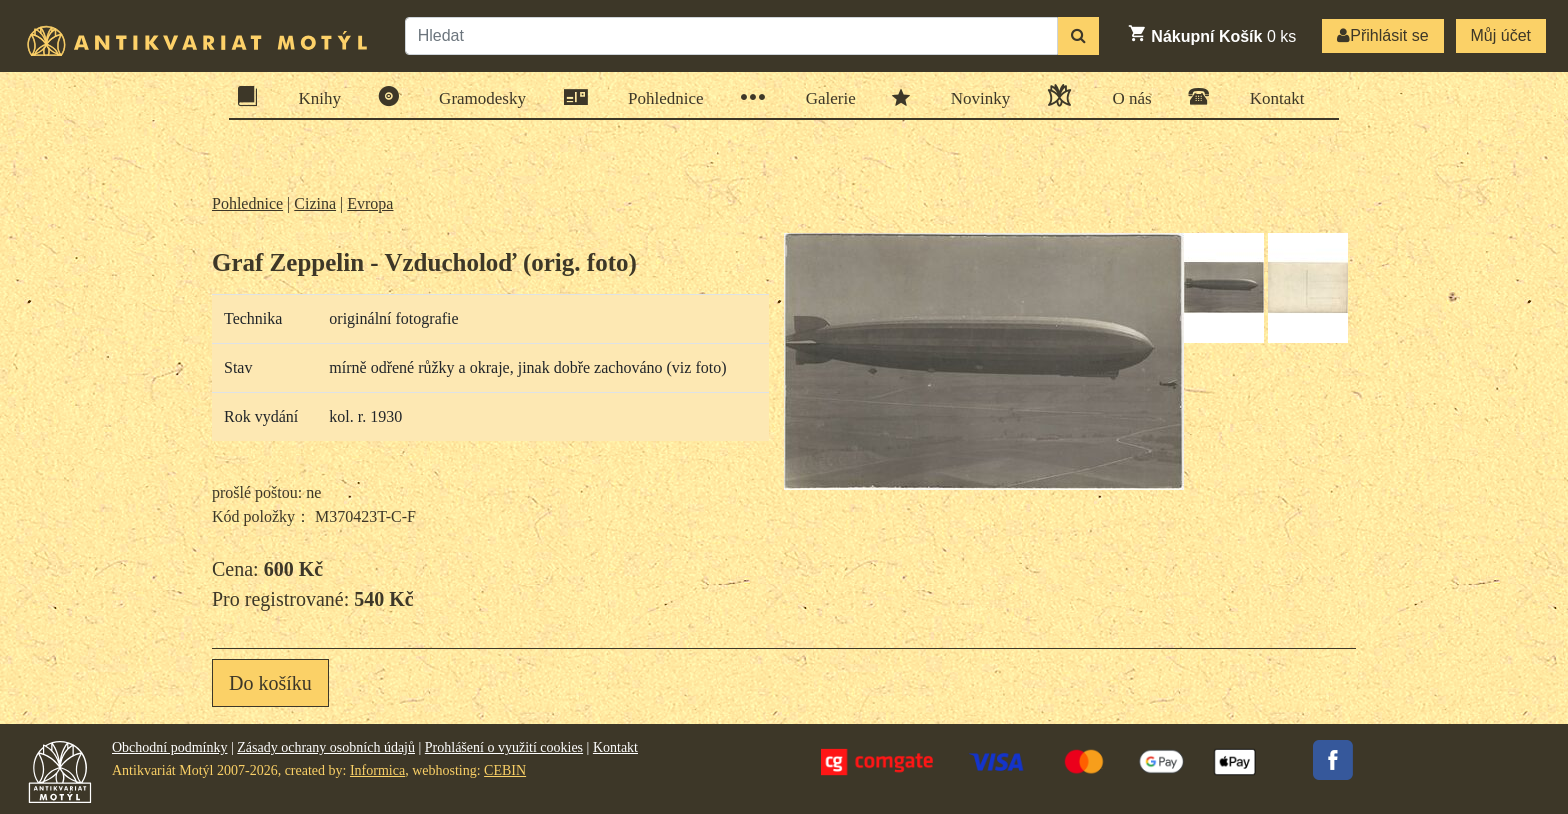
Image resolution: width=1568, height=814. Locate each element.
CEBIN (505, 770)
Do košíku (270, 683)
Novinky (974, 97)
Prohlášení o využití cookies (504, 747)
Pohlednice (659, 97)
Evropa (370, 203)
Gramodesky (476, 96)
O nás (1125, 95)
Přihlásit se (1382, 35)
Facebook (1333, 760)
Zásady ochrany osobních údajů (326, 747)
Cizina (315, 203)
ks (1211, 34)
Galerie (824, 97)
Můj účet (1501, 35)
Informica (377, 770)
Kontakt (1271, 96)
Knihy (314, 96)
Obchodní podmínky (170, 747)
